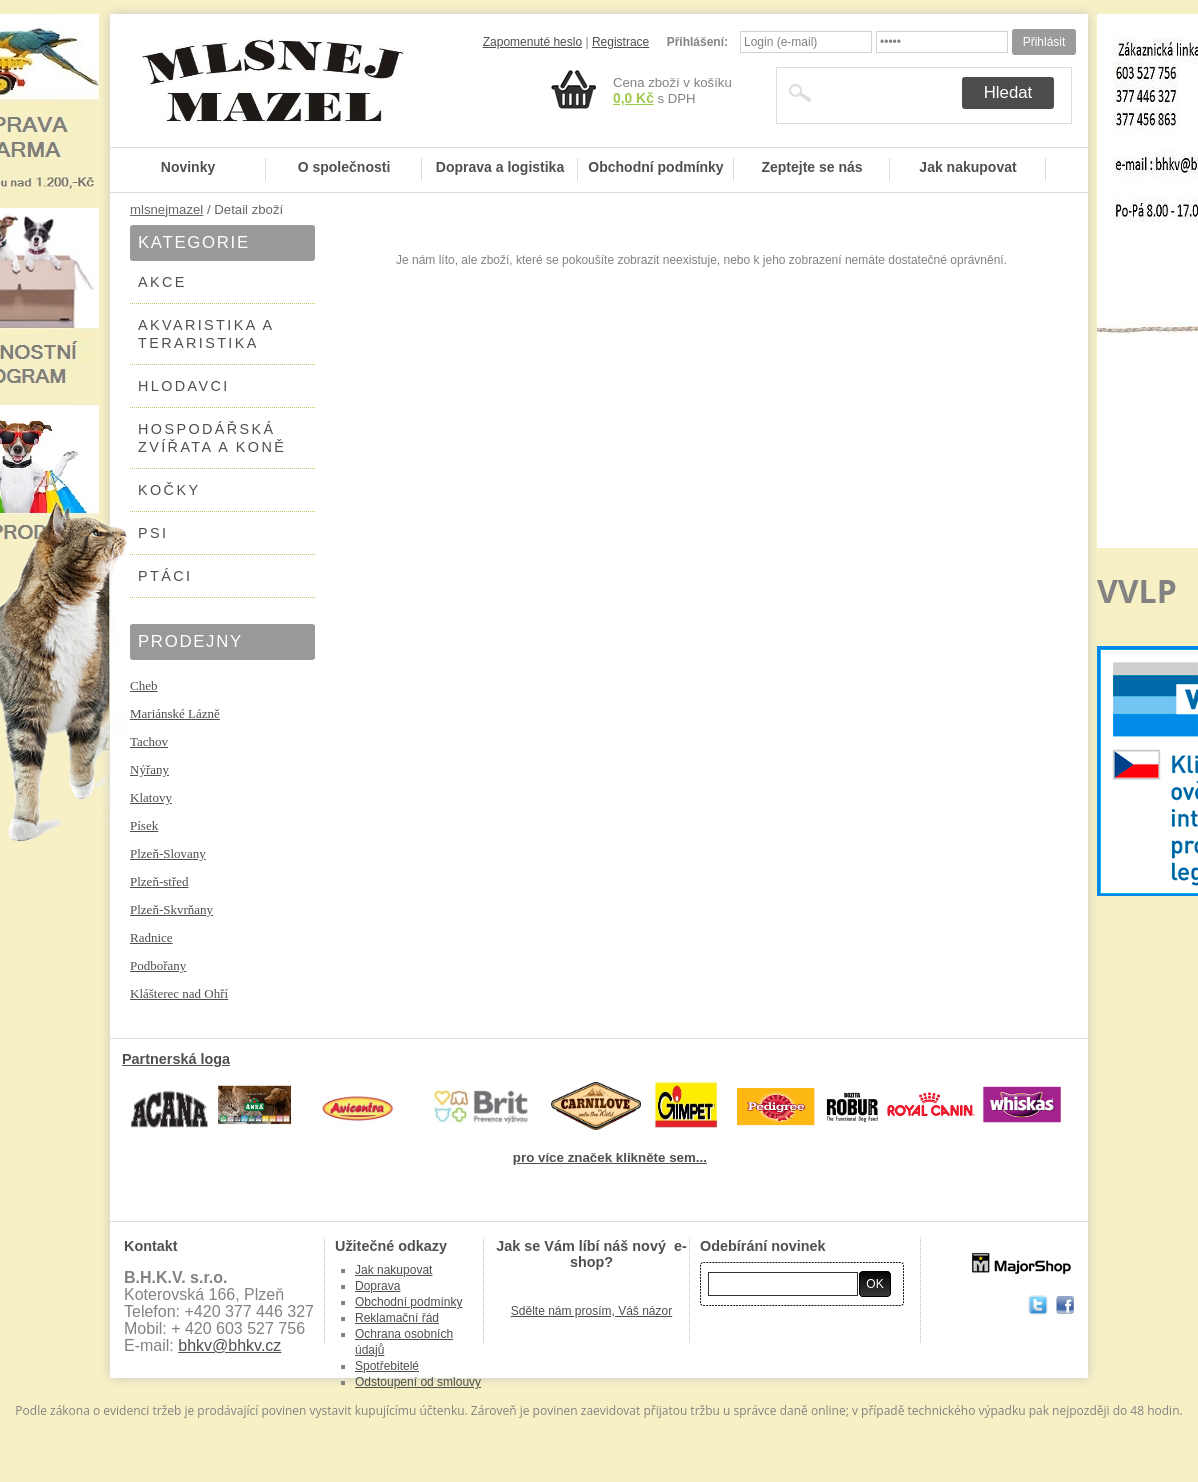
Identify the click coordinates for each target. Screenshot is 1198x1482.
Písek (144, 825)
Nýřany (149, 769)
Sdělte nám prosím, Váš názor (591, 1311)
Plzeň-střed (159, 881)
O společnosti (344, 167)
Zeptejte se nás (811, 167)
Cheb (143, 685)
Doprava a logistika (500, 167)
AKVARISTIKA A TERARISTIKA (206, 334)
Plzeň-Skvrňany (171, 909)
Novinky (188, 167)
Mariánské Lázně (175, 713)
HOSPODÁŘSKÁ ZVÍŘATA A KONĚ (212, 438)
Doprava (377, 1286)
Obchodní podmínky (655, 167)
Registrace (620, 42)
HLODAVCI (184, 386)
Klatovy (151, 797)
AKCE (162, 282)
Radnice (151, 937)
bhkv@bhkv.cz (229, 1345)
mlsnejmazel (166, 209)
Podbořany (158, 965)
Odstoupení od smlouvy (418, 1382)
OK (874, 1284)
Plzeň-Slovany (168, 853)
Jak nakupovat (967, 167)
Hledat (1008, 92)
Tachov (149, 741)
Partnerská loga (176, 1059)
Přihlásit (1044, 42)
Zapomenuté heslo (532, 42)
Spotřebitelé (387, 1366)
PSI (153, 533)
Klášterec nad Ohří (179, 993)
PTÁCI (165, 576)
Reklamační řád (397, 1318)
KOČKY (169, 490)
